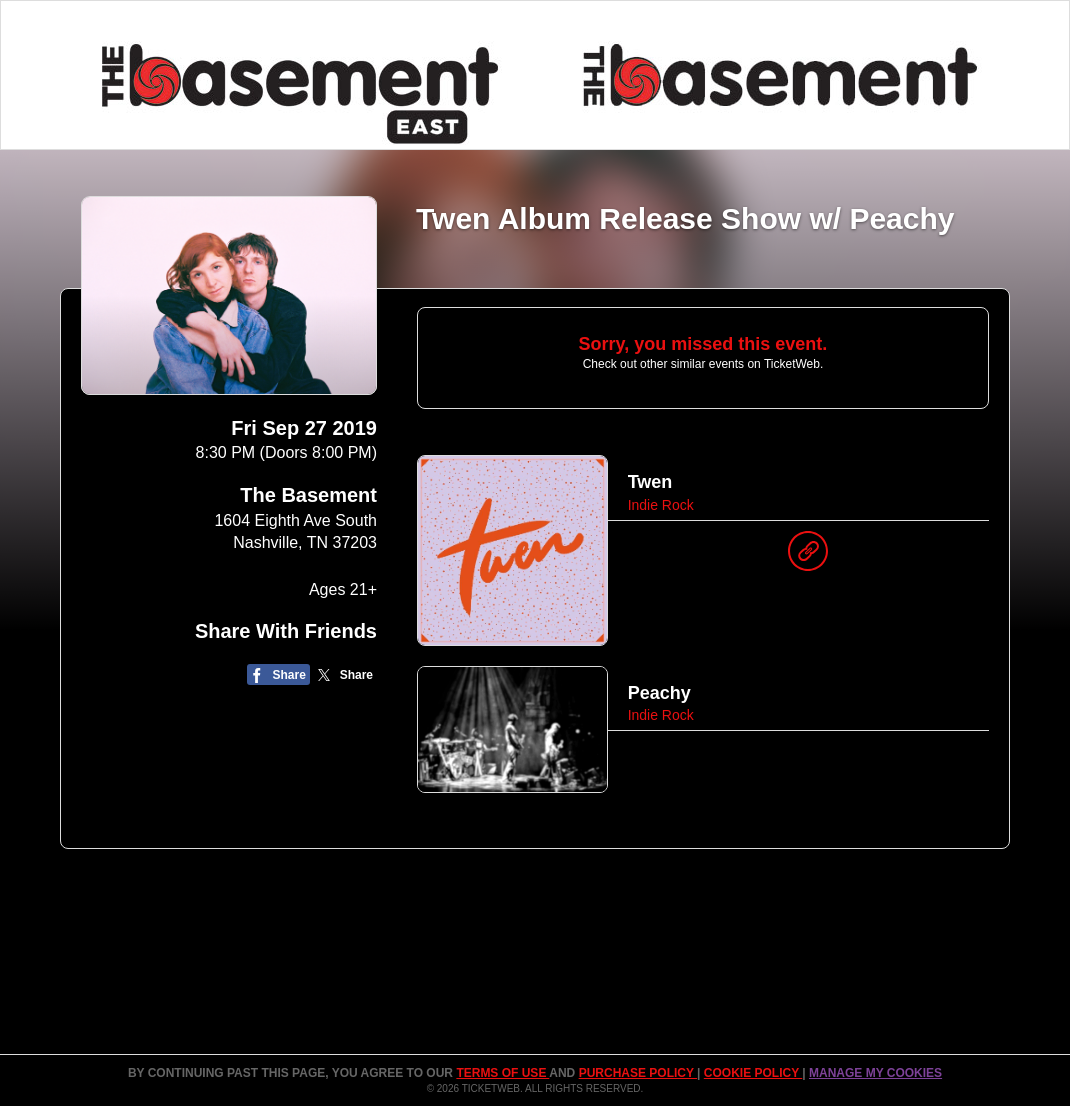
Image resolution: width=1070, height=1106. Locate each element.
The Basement (308, 495)
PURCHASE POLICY (638, 1073)
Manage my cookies (875, 1073)
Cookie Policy (753, 1073)
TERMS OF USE (502, 1073)
